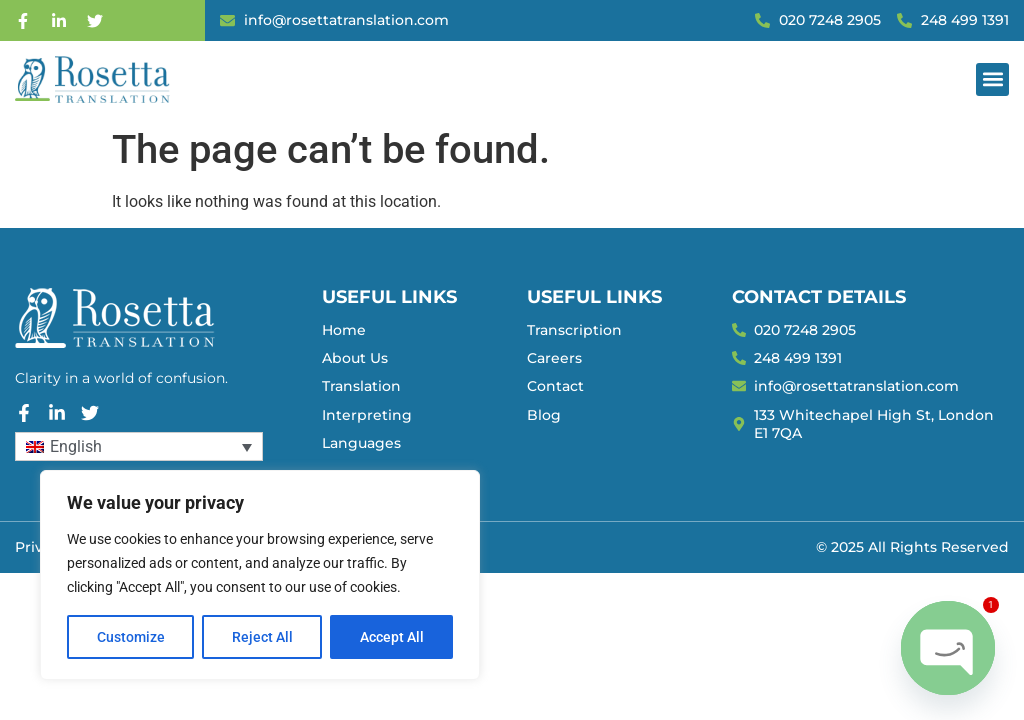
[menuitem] (139, 446)
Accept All (392, 637)
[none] (139, 446)
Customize (131, 637)
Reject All (262, 637)
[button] (992, 79)
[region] (260, 575)
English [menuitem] (76, 446)
